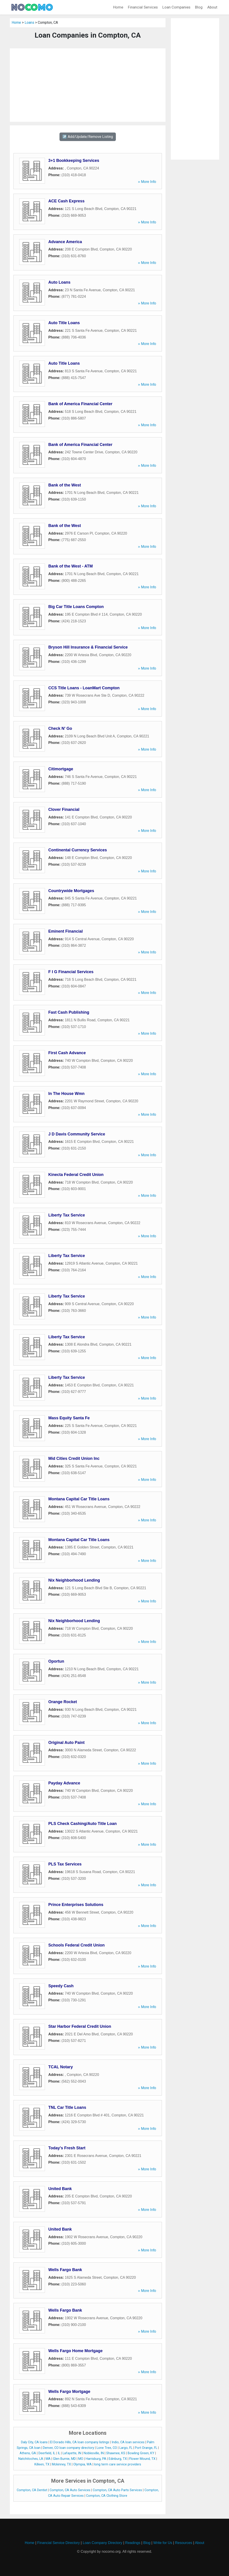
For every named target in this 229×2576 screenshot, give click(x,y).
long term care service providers (117, 2464)
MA (48, 2459)
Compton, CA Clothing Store (106, 2496)
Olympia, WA (82, 2464)
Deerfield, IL (46, 2453)
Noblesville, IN (94, 2453)
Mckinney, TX (61, 2464)
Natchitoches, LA (30, 2459)
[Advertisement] (87, 85)
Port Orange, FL (146, 2448)
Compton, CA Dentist (32, 2490)
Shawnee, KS (115, 2453)
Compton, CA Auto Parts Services (117, 2490)
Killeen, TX (41, 2464)
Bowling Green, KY (141, 2453)
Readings (132, 2543)
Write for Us (162, 2543)
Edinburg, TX (118, 2459)
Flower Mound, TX (142, 2459)
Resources (183, 2543)
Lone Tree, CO (107, 2448)
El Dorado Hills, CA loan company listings (79, 2442)
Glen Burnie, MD (64, 2459)
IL (59, 2453)
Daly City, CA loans (34, 2442)
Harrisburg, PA (96, 2459)
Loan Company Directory (102, 2543)
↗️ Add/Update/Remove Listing (87, 137)
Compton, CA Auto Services (70, 2490)
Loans (29, 22)
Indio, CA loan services (128, 2442)
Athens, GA (28, 2453)
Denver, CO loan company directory (68, 2448)
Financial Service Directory (58, 2543)
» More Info (147, 182)
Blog (199, 7)
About (212, 7)
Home (118, 7)
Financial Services (143, 7)
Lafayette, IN (72, 2453)
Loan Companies (176, 7)
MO (80, 2459)
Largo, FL (125, 2448)
